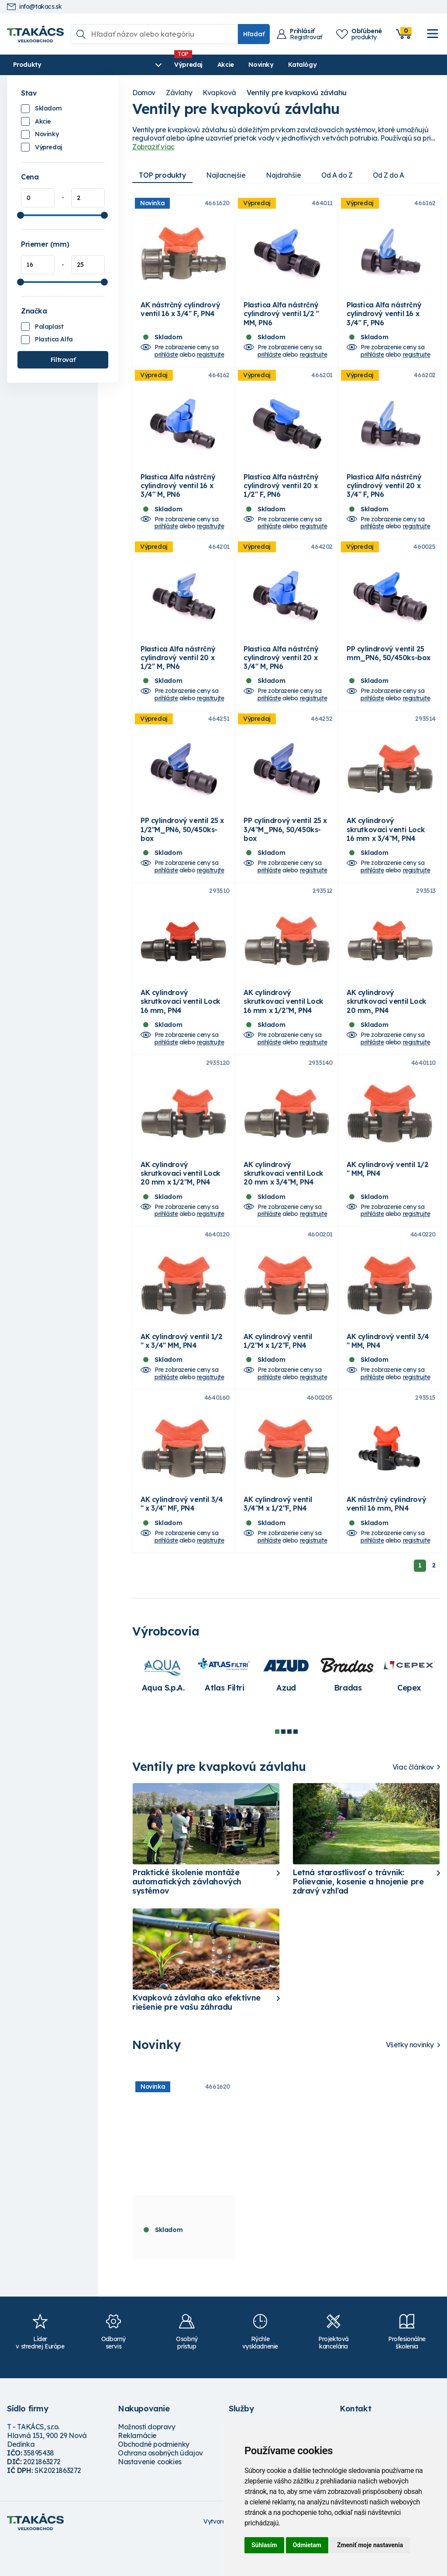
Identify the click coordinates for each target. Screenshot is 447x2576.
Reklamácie (137, 2469)
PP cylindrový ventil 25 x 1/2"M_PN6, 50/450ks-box (182, 846)
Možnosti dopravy (146, 2460)
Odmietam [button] (307, 2545)
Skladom (48, 108)
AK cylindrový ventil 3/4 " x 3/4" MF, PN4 (182, 1538)
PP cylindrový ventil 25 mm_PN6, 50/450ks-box (388, 666)
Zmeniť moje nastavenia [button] (370, 2545)
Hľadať (254, 34)
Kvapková (219, 93)
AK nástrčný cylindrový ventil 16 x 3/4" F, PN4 (180, 313)
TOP (163, 175)
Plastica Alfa (54, 339)
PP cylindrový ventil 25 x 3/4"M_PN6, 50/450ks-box (285, 846)
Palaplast (49, 327)
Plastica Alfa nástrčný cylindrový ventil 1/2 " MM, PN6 (281, 318)
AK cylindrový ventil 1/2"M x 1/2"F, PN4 (278, 1370)
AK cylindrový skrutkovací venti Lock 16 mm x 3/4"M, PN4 (386, 846)
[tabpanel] (163, 1708)
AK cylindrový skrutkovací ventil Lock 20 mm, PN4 (386, 1022)
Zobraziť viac (153, 146)
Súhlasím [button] (264, 2545)
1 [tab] (277, 1766)
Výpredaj (139, 65)
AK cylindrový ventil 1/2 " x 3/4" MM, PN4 (181, 1370)
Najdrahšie (287, 175)
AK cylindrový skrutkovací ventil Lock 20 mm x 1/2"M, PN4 (180, 1199)
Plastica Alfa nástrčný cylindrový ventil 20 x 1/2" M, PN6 (178, 670)
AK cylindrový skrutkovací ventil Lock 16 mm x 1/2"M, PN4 (283, 1022)
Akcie (176, 65)
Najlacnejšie (228, 175)
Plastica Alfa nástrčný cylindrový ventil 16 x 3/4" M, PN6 (178, 494)
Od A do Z (343, 175)
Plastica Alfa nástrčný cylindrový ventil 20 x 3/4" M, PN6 (281, 670)
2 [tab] (283, 1766)
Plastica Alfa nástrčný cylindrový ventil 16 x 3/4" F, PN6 (384, 318)
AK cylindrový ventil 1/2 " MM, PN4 (387, 1194)
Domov (143, 93)
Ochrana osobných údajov (160, 2487)
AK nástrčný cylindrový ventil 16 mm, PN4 (386, 1538)
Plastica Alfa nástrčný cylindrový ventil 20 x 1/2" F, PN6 (281, 494)
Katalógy (253, 65)
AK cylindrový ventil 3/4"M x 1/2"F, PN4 (278, 1538)
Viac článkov (413, 1801)
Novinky (211, 65)
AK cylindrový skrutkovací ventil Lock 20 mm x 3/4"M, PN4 (283, 1199)
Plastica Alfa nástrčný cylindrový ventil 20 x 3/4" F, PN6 (384, 494)
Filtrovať (63, 360)
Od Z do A (396, 175)
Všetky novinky (410, 2079)
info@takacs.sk (34, 6)
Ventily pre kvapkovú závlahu (297, 93)
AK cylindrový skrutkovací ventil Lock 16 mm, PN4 (180, 1022)
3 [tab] (289, 1766)
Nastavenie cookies (150, 2495)
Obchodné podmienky (153, 2478)
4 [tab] (295, 1766)
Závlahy (179, 93)
